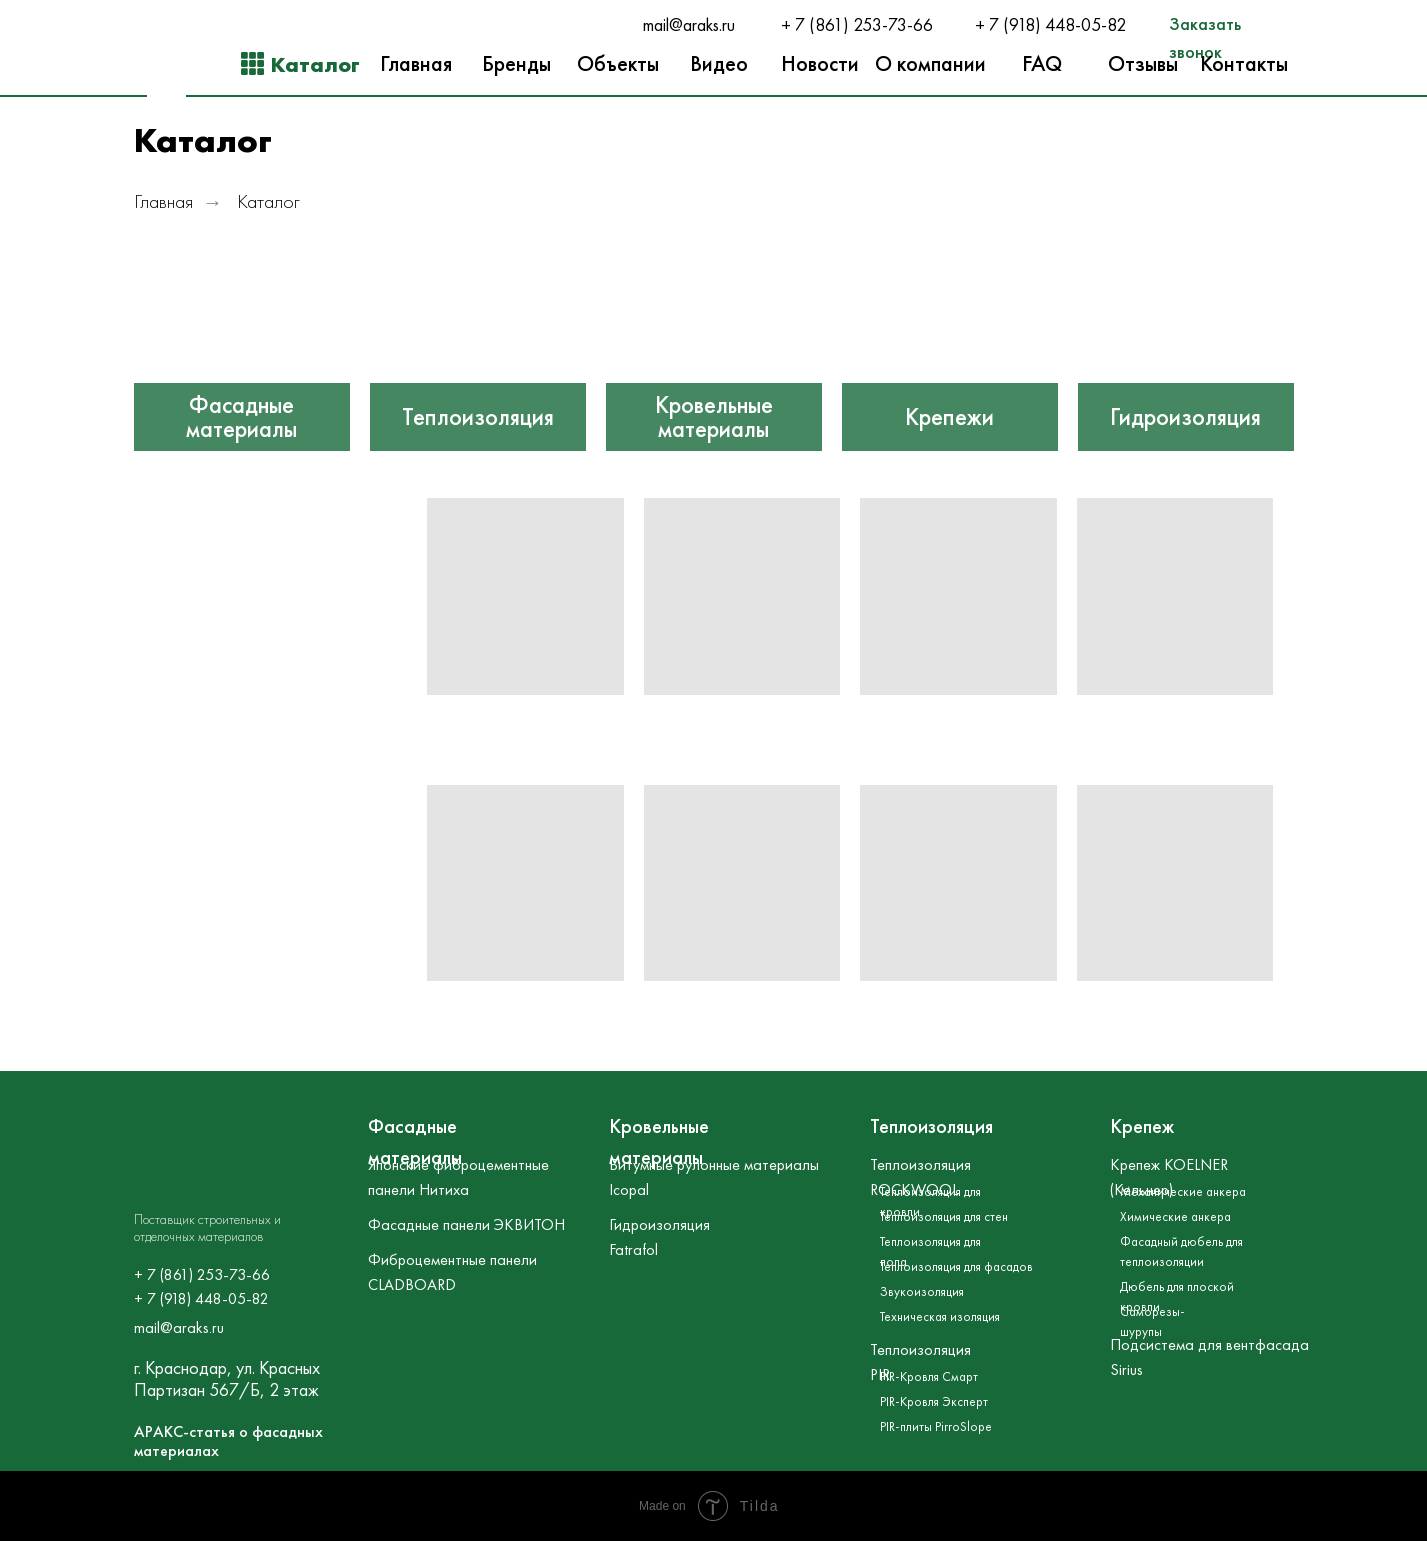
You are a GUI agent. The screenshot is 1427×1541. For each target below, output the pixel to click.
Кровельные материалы (714, 417)
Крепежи (949, 417)
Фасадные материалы (241, 417)
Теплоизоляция (478, 417)
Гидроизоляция (1185, 417)
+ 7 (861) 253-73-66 (857, 25)
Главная (163, 201)
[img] (242, 343)
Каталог (268, 201)
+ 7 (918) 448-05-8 (197, 1298)
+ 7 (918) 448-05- (1041, 25)
